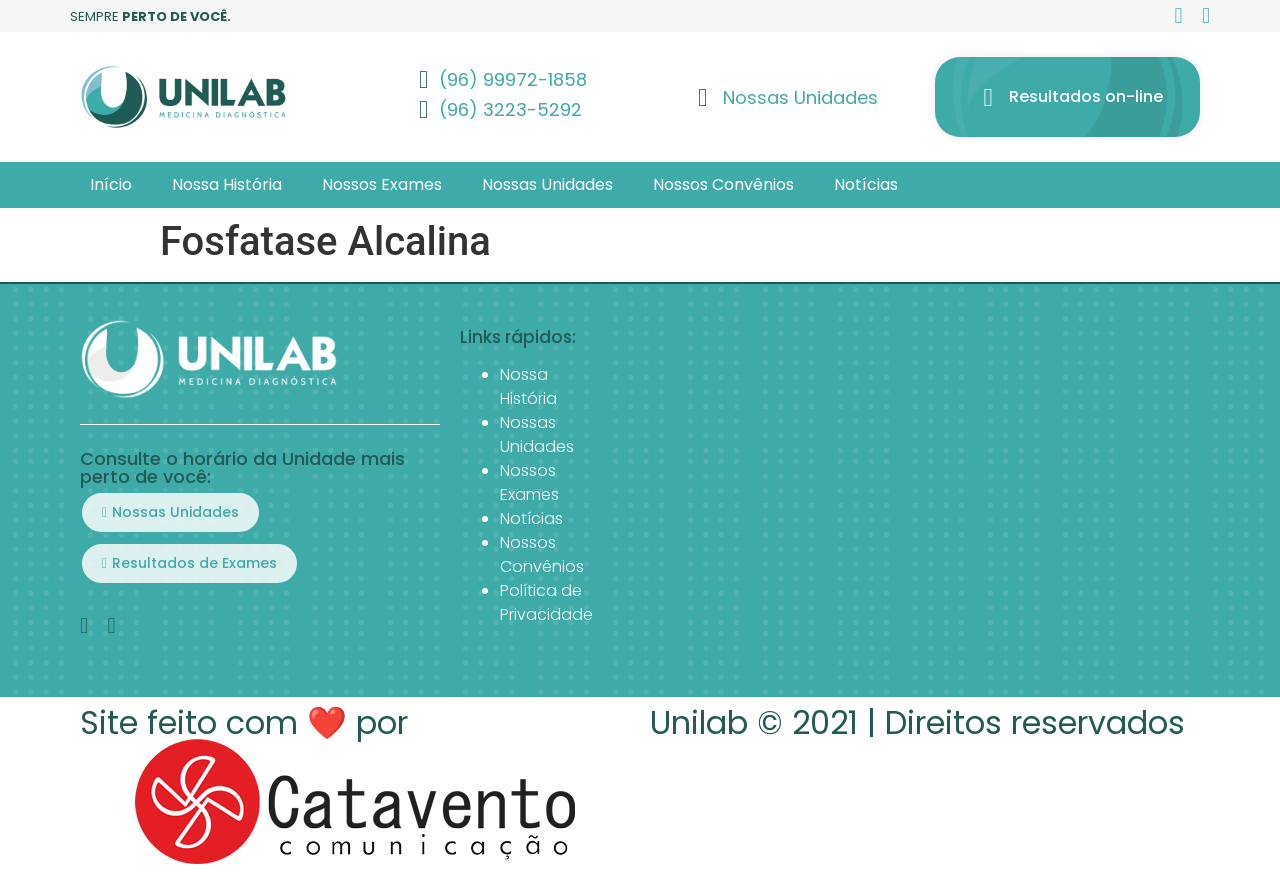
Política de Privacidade (546, 602)
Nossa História (227, 184)
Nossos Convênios (723, 184)
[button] (170, 512)
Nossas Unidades (547, 184)
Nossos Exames (382, 184)
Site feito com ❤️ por (244, 722)
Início (111, 184)
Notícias (866, 184)
